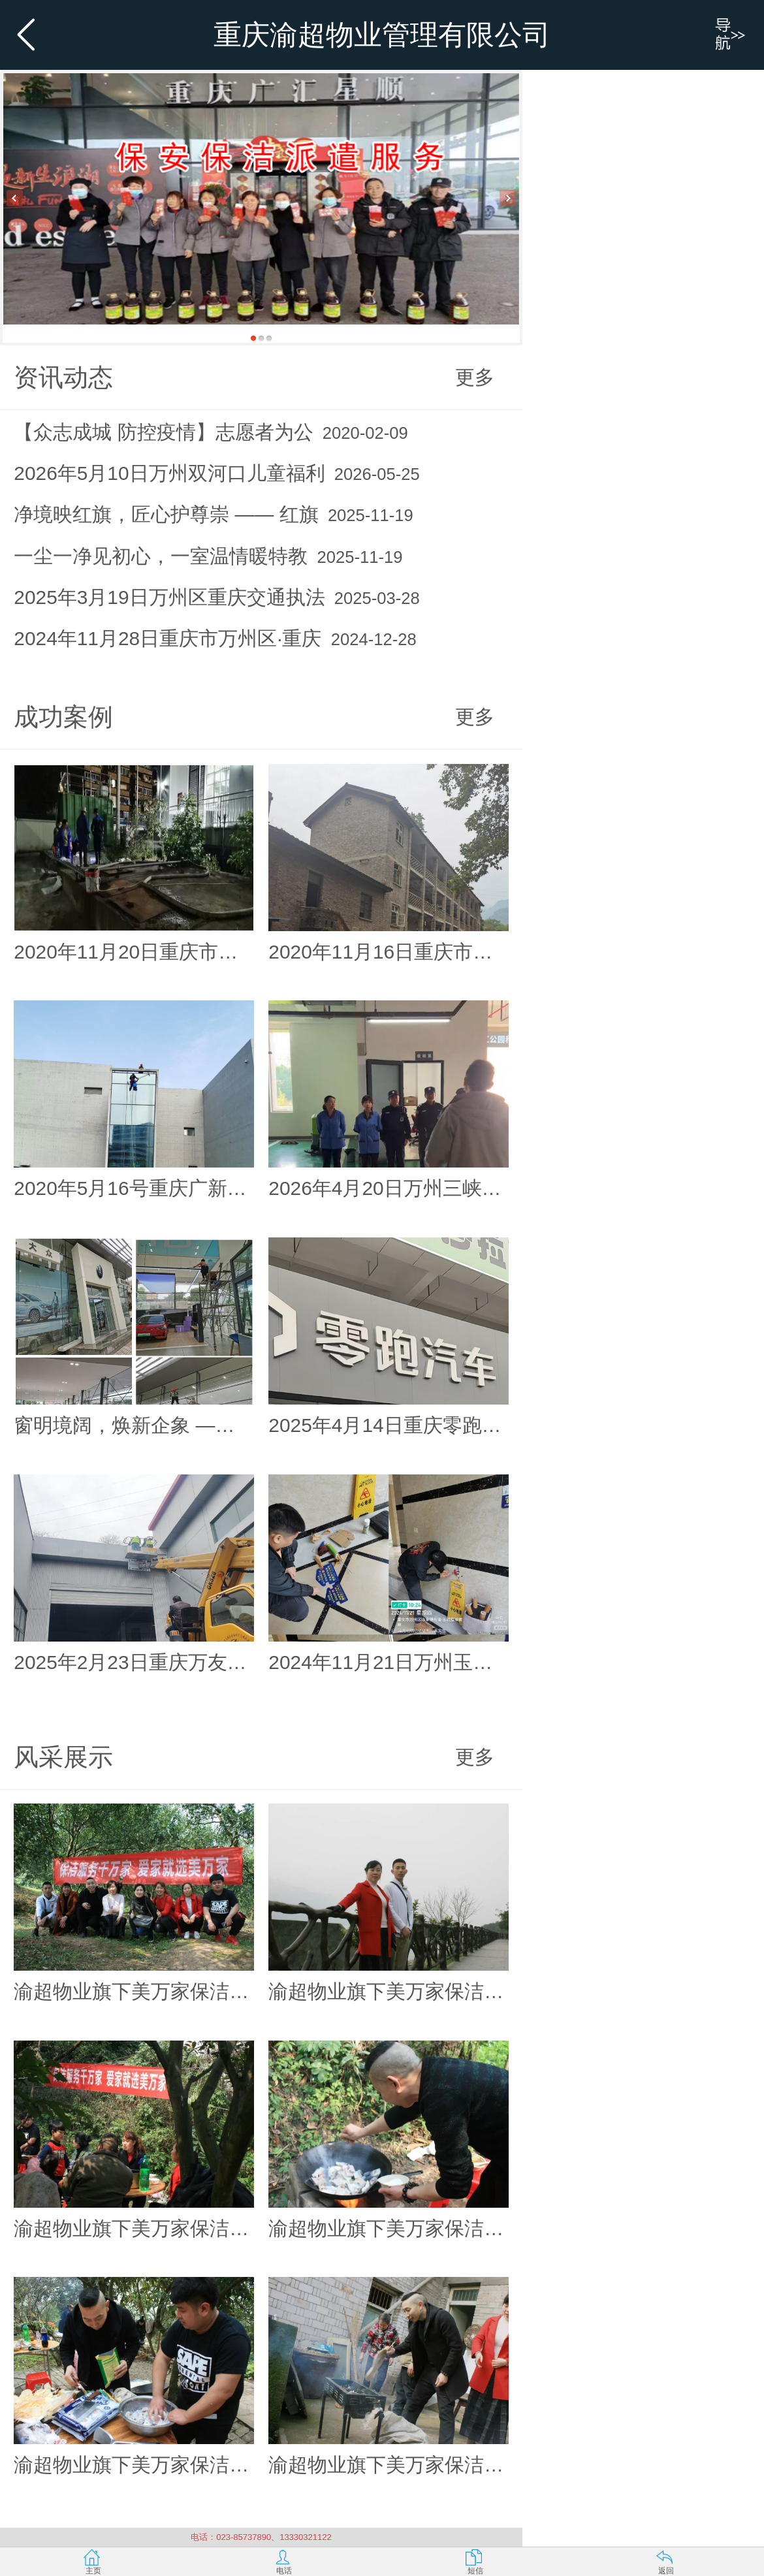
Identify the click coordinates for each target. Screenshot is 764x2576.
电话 (284, 2570)
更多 (474, 377)
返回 (666, 2570)
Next (508, 198)
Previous (15, 198)
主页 (93, 2570)
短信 (475, 2570)
